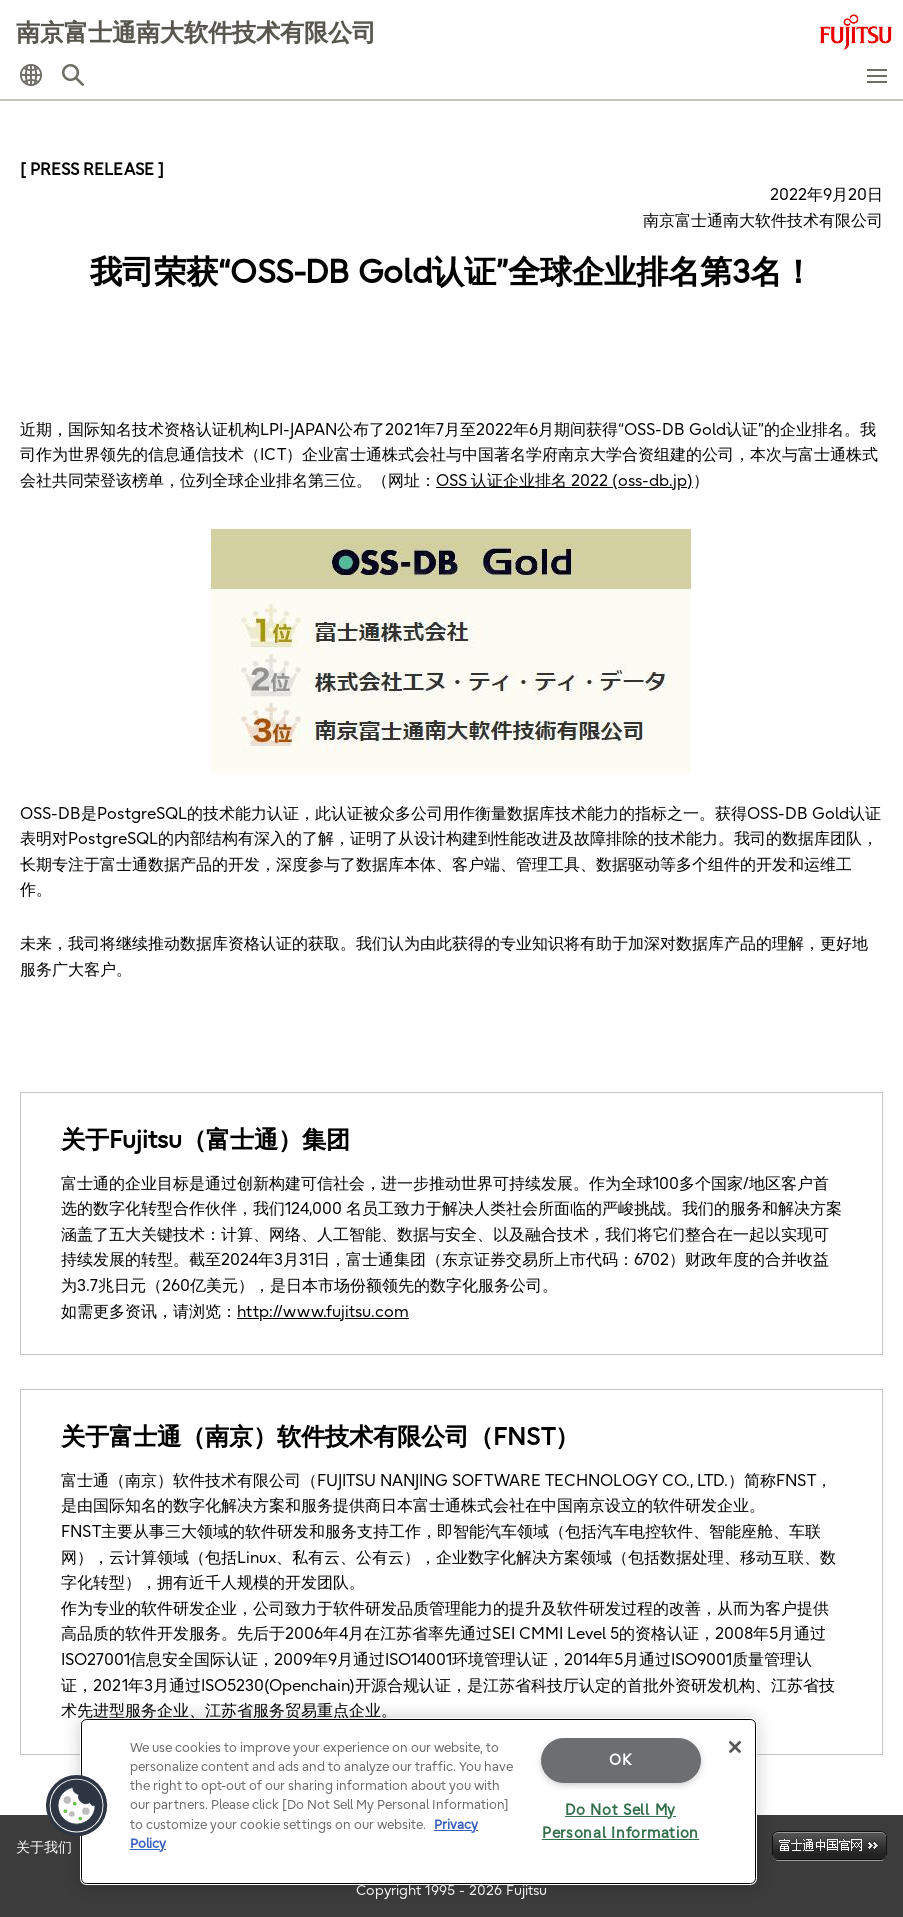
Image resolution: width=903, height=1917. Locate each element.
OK (620, 1760)
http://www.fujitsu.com (323, 1311)
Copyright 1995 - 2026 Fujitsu (451, 1890)
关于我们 (44, 1847)
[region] (418, 1801)
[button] (31, 75)
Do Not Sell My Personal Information (620, 1821)
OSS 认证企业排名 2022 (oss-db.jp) (564, 480)
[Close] (735, 1747)
